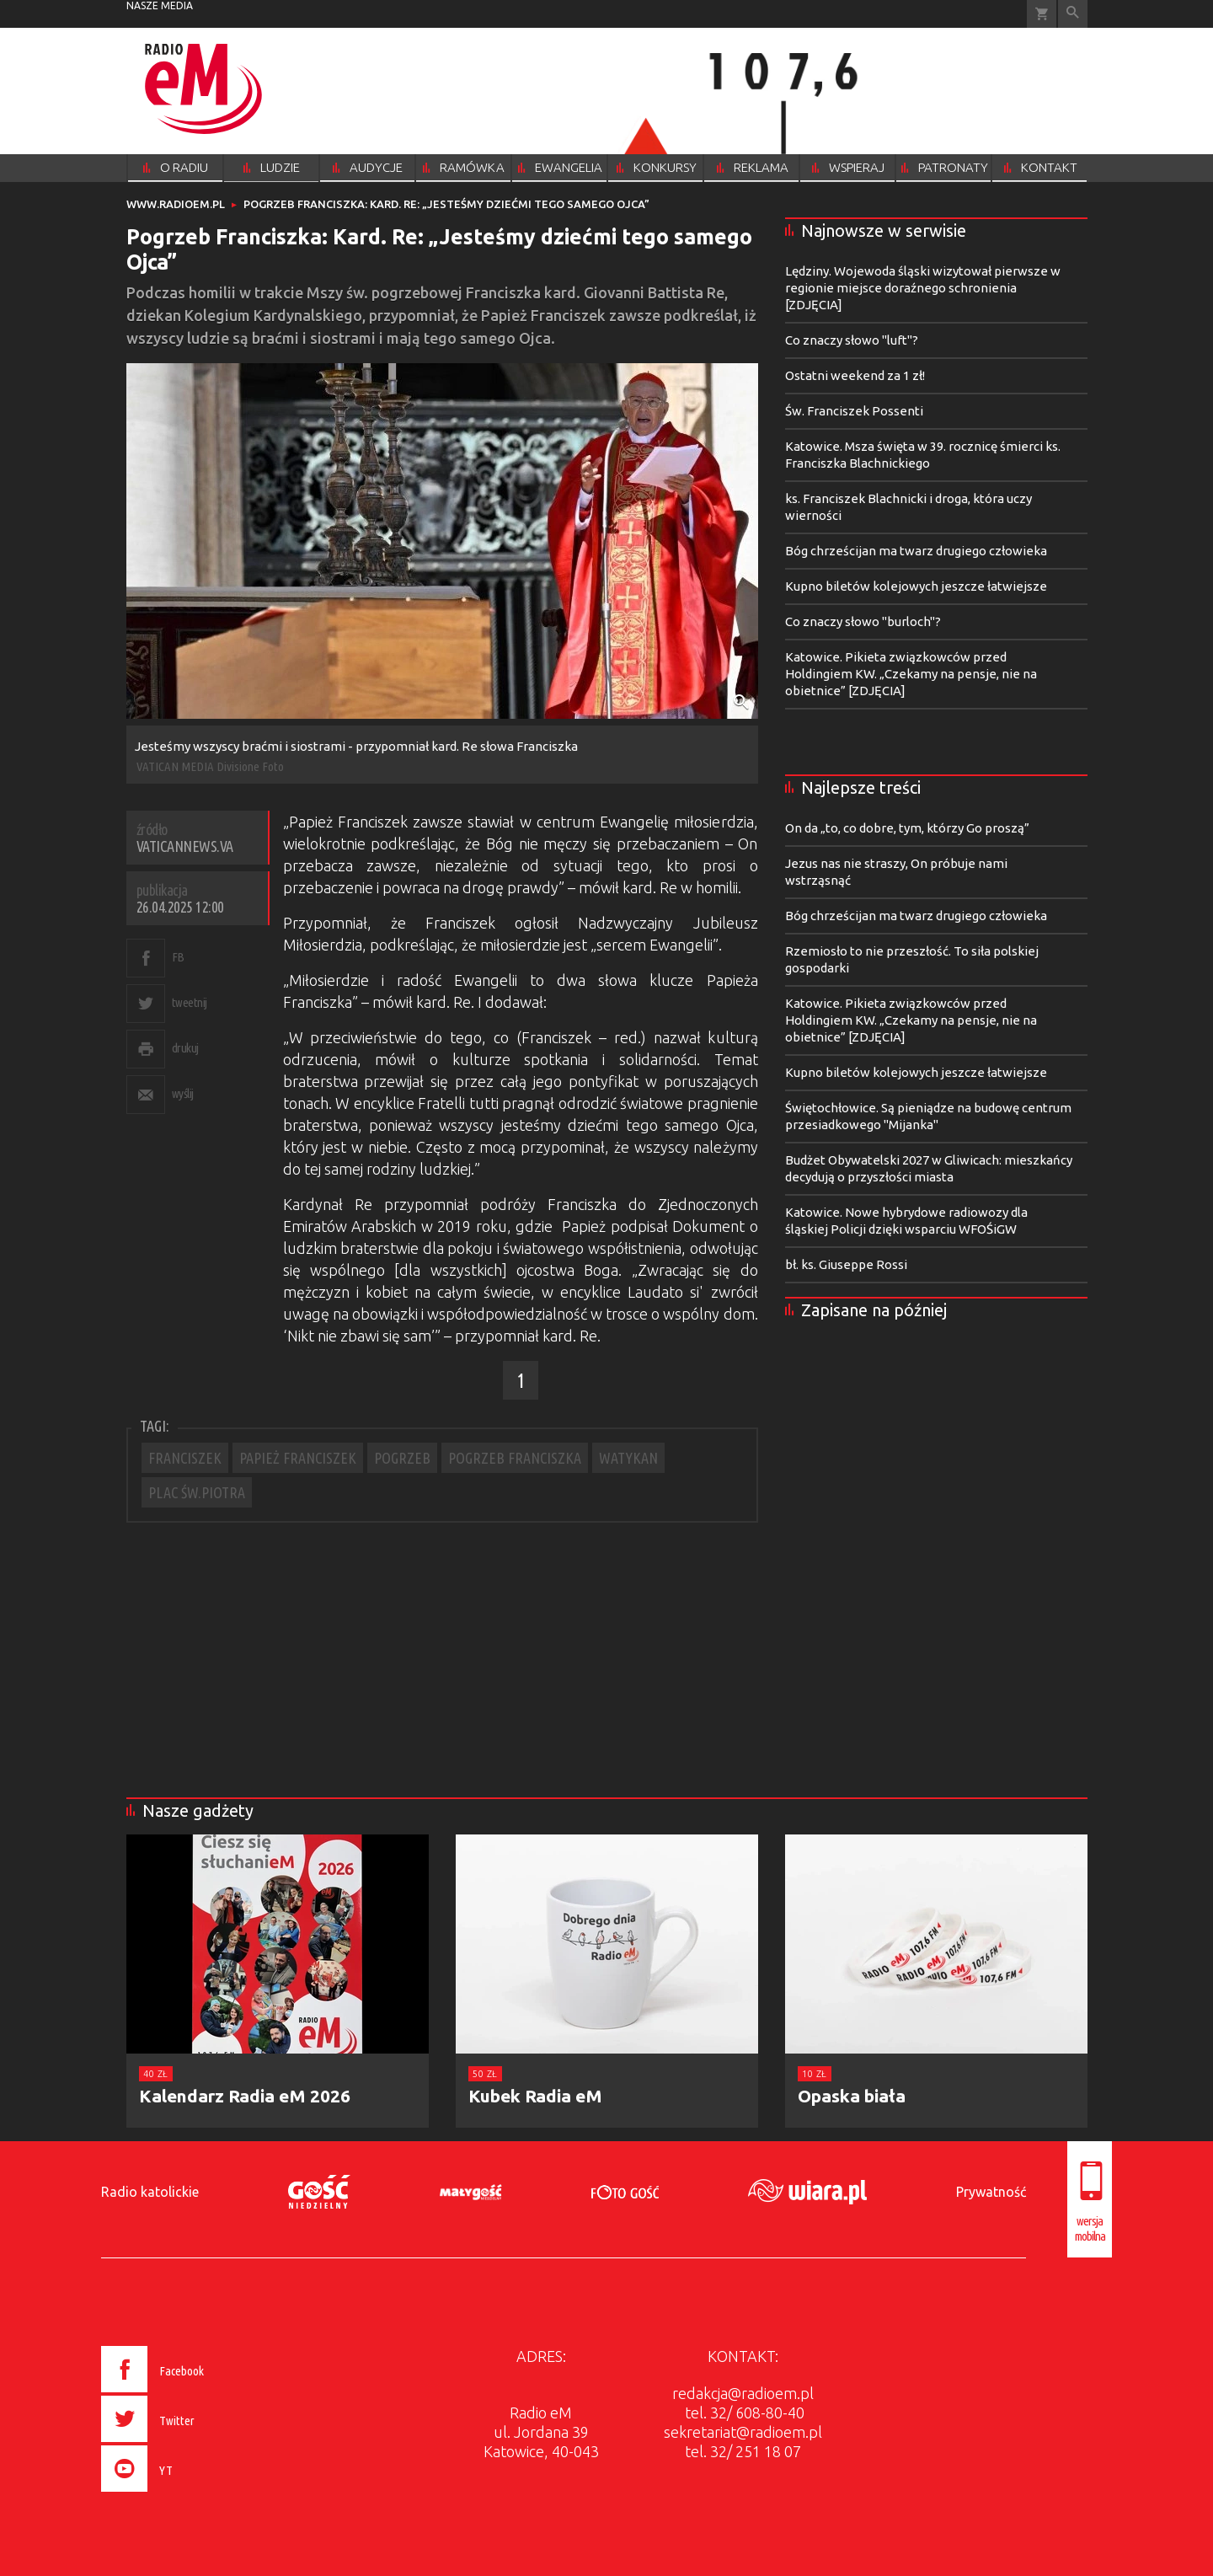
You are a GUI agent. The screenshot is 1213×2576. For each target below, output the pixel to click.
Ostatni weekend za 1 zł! (855, 375)
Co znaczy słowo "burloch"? (863, 621)
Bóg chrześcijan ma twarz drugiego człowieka (916, 551)
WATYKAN (628, 1457)
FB (178, 957)
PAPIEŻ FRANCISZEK (297, 1457)
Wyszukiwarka (1072, 14)
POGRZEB (402, 1457)
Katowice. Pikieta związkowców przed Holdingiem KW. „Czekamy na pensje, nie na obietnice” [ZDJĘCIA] (911, 674)
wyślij (183, 1093)
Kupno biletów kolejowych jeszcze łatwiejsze (916, 586)
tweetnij (189, 1002)
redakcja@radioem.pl (743, 2393)
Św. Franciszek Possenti (854, 411)
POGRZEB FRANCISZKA (514, 1457)
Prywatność (991, 2191)
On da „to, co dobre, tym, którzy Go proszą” (907, 828)
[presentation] (188, 2494)
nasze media (159, 5)
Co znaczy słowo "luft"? (851, 340)
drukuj (185, 1048)
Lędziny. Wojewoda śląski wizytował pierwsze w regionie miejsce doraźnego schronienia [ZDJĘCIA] (923, 288)
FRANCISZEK (185, 1457)
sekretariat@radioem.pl (743, 2431)
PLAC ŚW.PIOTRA (196, 1492)
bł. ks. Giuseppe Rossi (846, 1264)
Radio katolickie (150, 2191)
